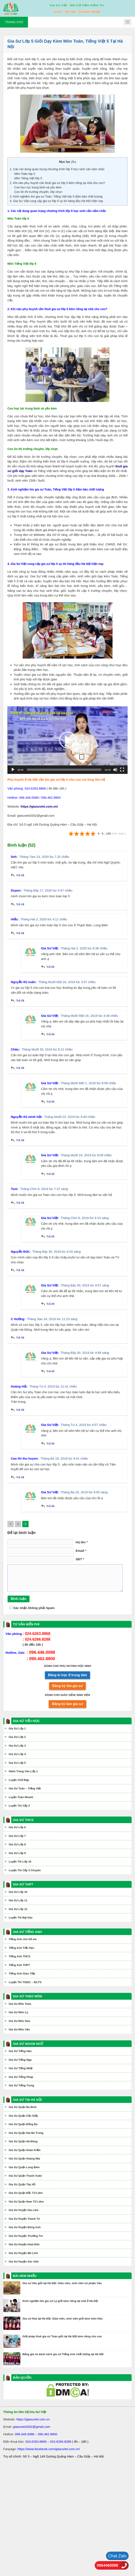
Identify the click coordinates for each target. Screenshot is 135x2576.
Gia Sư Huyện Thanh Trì (24, 2218)
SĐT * (80, 1559)
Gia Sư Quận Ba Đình (23, 2107)
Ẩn (73, 161)
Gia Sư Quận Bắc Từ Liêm (26, 2192)
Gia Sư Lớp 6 (17, 1827)
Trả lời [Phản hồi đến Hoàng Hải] (20, 1409)
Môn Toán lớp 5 (24, 174)
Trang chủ (14, 22)
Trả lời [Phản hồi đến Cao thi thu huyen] (20, 1477)
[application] (67, 740)
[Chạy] (13, 770)
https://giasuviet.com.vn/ (39, 806)
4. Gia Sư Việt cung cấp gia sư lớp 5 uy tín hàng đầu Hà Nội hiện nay (56, 201)
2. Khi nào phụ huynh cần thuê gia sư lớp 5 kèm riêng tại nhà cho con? (57, 183)
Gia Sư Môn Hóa (19, 2021)
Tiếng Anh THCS (19, 1956)
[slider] (64, 770)
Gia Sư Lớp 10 (18, 1891)
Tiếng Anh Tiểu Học (21, 1947)
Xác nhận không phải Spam (32, 1608)
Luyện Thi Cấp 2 (19, 1805)
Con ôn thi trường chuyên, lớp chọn (38, 192)
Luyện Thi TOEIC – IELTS (25, 1982)
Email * (81, 1550)
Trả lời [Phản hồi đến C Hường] (20, 1337)
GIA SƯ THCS (23, 1820)
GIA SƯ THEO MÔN (27, 1996)
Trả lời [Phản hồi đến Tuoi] (20, 1202)
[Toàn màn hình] (122, 770)
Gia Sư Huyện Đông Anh (25, 2227)
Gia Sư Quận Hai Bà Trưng (26, 2132)
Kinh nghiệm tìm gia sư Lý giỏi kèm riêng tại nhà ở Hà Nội (60, 2301)
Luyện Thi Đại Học (21, 1917)
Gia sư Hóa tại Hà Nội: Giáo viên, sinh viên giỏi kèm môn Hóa (62, 2318)
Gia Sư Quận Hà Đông (23, 2141)
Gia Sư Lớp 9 (17, 1853)
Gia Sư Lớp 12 (18, 1909)
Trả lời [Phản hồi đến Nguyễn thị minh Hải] (20, 1140)
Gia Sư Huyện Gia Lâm (23, 2210)
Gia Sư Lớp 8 (17, 1844)
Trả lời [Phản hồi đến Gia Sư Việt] (50, 966)
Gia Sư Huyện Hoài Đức (24, 2244)
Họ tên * (82, 1542)
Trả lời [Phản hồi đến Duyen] (20, 904)
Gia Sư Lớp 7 (17, 1836)
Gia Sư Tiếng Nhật (20, 2068)
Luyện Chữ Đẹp (19, 1780)
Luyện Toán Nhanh (21, 1797)
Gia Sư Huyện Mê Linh (23, 2253)
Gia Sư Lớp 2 (17, 1737)
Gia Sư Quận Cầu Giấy (23, 2115)
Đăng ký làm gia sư (67, 1704)
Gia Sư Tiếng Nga (20, 2059)
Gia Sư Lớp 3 (17, 1745)
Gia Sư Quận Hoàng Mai (24, 2158)
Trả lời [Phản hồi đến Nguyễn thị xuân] (20, 1000)
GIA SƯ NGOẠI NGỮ (28, 2043)
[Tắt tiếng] (115, 770)
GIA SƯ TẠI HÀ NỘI (27, 2099)
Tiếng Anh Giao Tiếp (22, 1973)
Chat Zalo (117, 2556)
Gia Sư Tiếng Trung (21, 2085)
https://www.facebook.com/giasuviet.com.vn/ (49, 2449)
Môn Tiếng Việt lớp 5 (28, 178)
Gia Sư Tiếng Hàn (20, 2051)
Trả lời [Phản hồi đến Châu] (20, 1068)
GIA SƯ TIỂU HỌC (26, 1721)
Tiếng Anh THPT (19, 1965)
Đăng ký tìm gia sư (67, 1686)
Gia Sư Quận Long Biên (24, 2167)
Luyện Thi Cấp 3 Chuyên (25, 1870)
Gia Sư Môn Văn (19, 2029)
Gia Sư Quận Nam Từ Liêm (26, 2201)
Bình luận (18, 1599)
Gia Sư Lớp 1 (17, 1728)
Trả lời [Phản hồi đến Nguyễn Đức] (20, 1270)
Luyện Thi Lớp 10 (20, 1861)
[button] (67, 739)
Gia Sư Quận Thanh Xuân (25, 2175)
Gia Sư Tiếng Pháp (21, 2077)
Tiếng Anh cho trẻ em (23, 1939)
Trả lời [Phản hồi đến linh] (20, 875)
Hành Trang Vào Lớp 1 (23, 1771)
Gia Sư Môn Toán (20, 2003)
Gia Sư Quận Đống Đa (23, 2124)
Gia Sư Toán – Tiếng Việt (25, 1788)
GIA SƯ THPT (23, 1884)
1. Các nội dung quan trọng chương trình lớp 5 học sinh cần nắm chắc (57, 169)
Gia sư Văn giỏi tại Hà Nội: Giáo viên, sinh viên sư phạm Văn (62, 2283)
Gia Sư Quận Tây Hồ (22, 2184)
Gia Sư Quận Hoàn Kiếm (24, 2150)
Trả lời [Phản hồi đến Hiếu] (20, 933)
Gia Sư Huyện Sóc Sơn (24, 2261)
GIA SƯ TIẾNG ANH (27, 1932)
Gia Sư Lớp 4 (17, 1754)
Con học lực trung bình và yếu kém (37, 187)
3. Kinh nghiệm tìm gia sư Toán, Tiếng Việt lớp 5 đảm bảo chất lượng (56, 196)
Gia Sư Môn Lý (18, 2012)
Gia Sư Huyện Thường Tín (26, 2235)
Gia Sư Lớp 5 (17, 1762)
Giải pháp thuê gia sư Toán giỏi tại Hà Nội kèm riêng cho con (62, 2336)
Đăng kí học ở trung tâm (67, 1675)
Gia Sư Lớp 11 (18, 1900)
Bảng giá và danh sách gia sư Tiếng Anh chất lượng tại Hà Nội (63, 2354)
